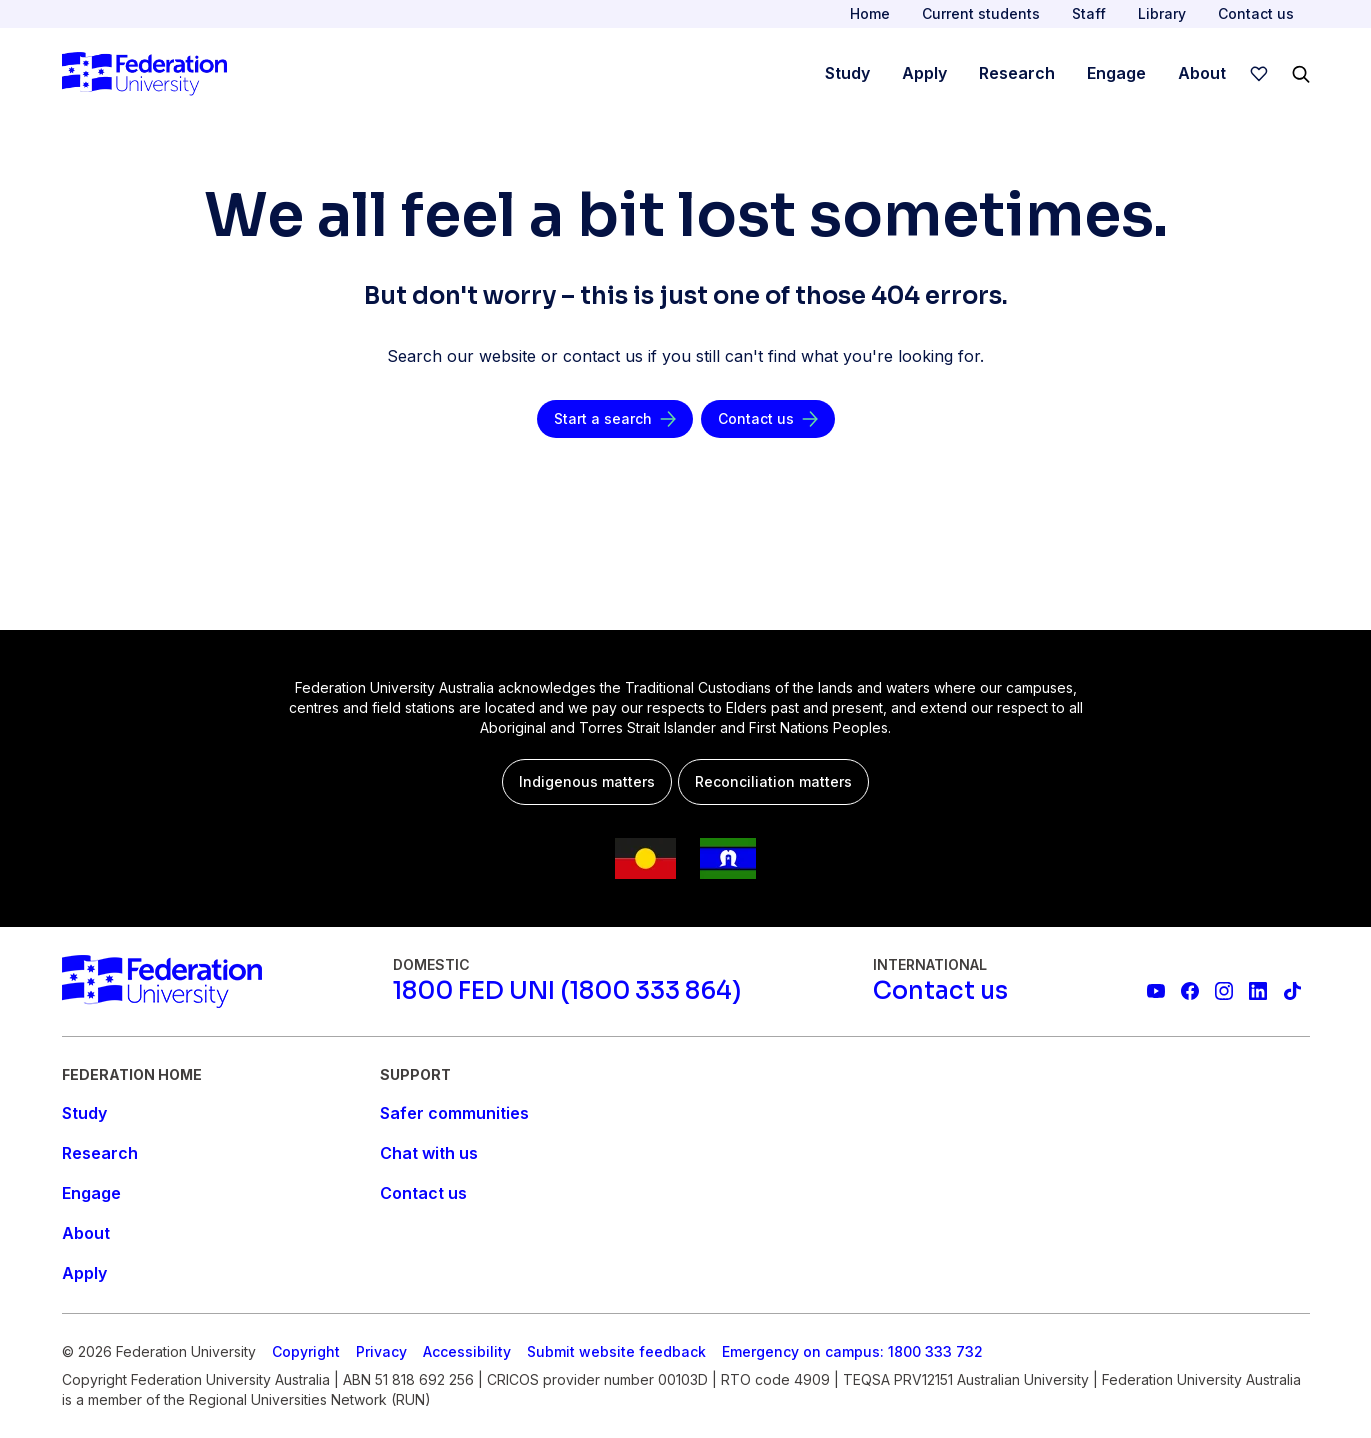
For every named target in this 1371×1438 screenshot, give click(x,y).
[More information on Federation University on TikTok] (1292, 991)
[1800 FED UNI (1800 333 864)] (567, 991)
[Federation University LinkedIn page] (1258, 991)
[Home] (144, 74)
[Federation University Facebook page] (1190, 991)
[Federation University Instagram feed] (1224, 991)
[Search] (1301, 74)
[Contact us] (768, 419)
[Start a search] (615, 419)
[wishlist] (1259, 74)
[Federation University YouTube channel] (1156, 991)
